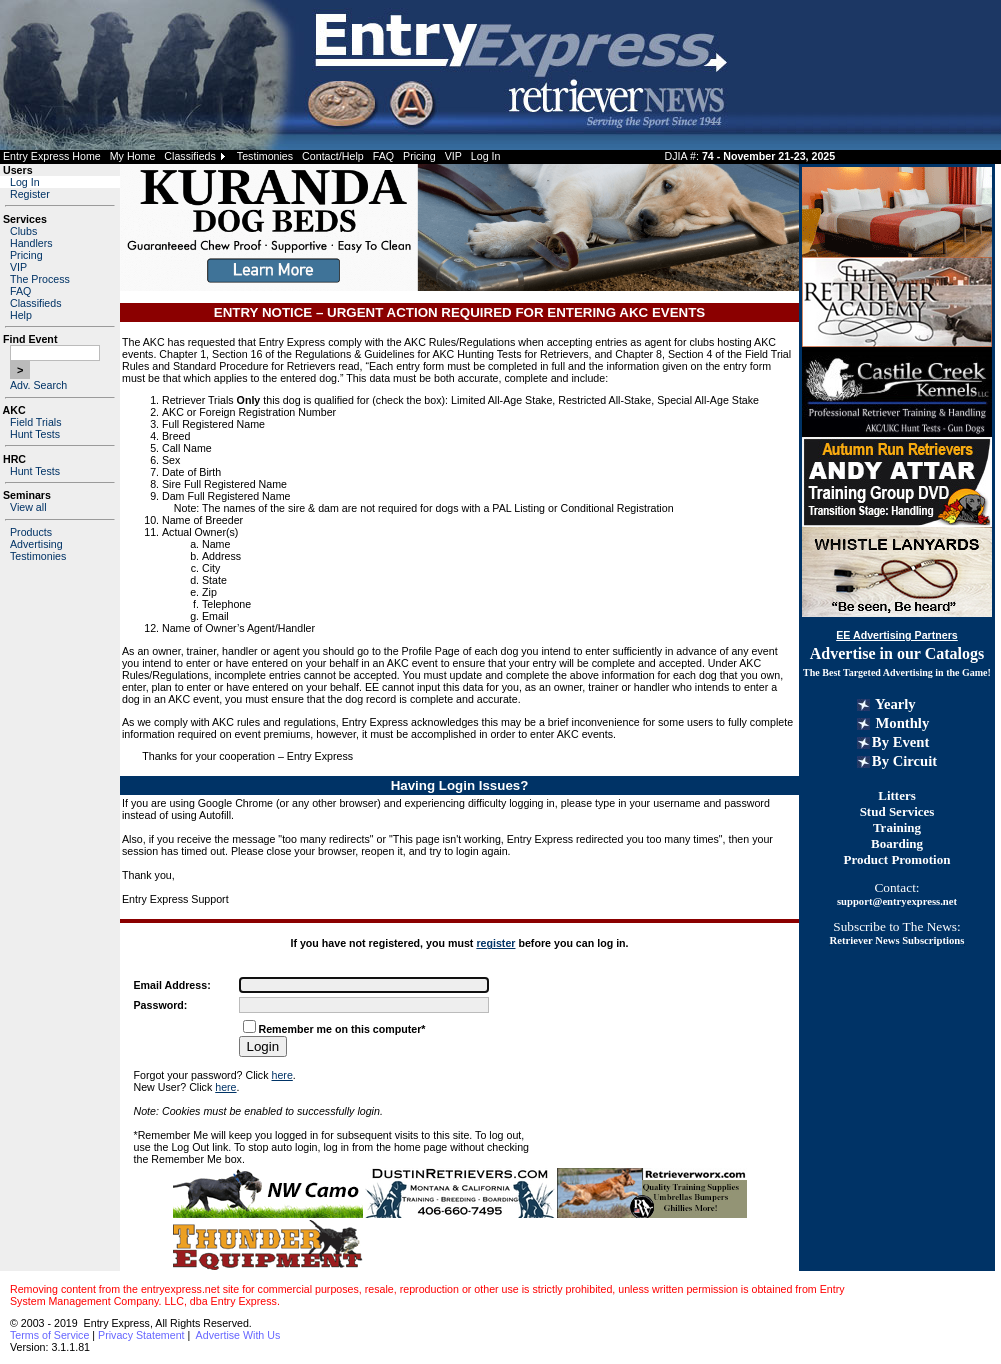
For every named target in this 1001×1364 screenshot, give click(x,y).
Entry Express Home (52, 156)
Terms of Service (49, 1335)
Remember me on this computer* (342, 1029)
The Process (40, 279)
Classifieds (190, 156)
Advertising (36, 544)
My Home (133, 156)
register (495, 943)
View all (28, 507)
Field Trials (36, 422)
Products (31, 532)
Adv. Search (38, 385)
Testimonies (265, 156)
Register (30, 194)
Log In (486, 156)
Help (21, 315)
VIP (453, 156)
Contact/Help (333, 156)
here (282, 1075)
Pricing (419, 156)
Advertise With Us (238, 1335)
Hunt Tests (35, 434)
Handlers (31, 243)
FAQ (383, 156)
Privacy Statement (141, 1335)
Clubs (23, 231)
